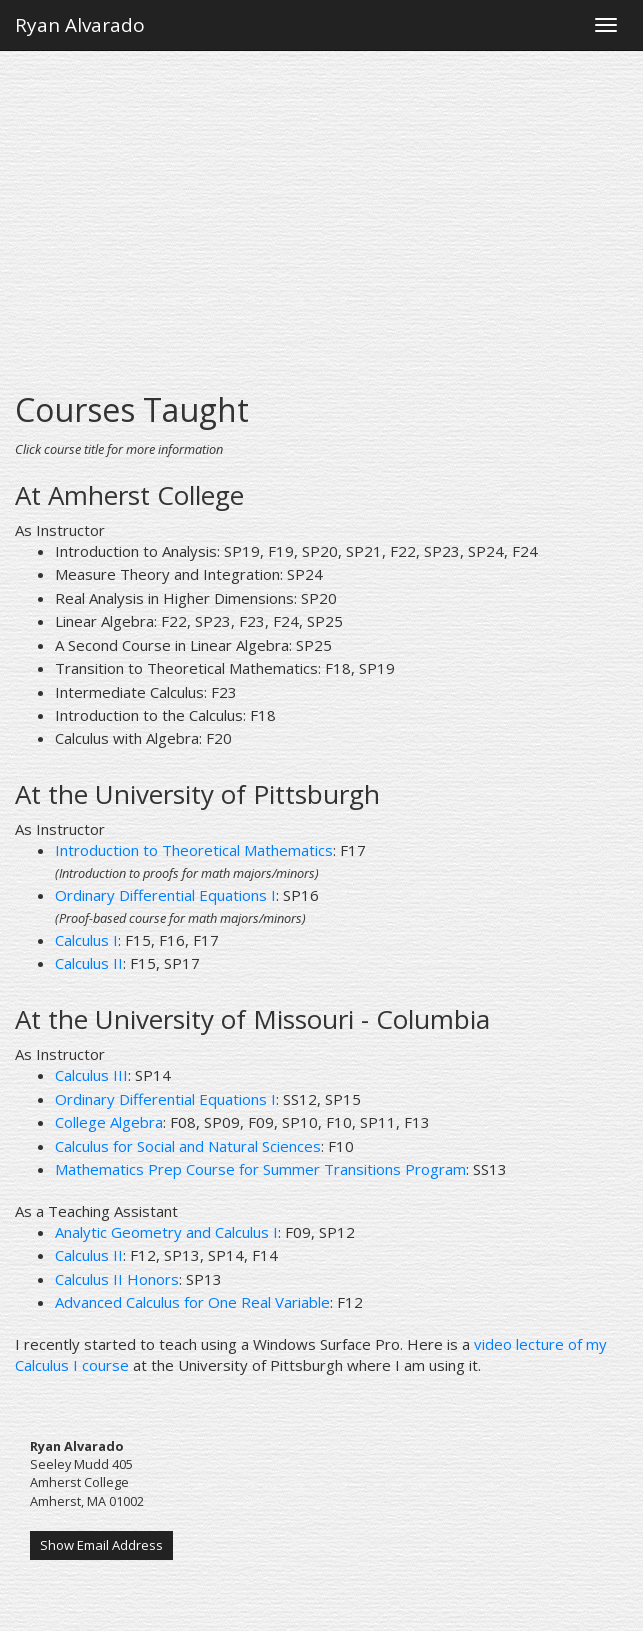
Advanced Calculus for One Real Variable (192, 1302)
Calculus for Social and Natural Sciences (188, 1146)
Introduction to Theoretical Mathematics (194, 850)
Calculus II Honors (117, 1279)
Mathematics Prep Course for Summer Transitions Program (260, 1169)
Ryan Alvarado (80, 25)
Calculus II (89, 963)
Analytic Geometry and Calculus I (166, 1232)
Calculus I (86, 940)
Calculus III (91, 1075)
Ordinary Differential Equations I (165, 895)
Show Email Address (101, 1545)
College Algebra (109, 1122)
